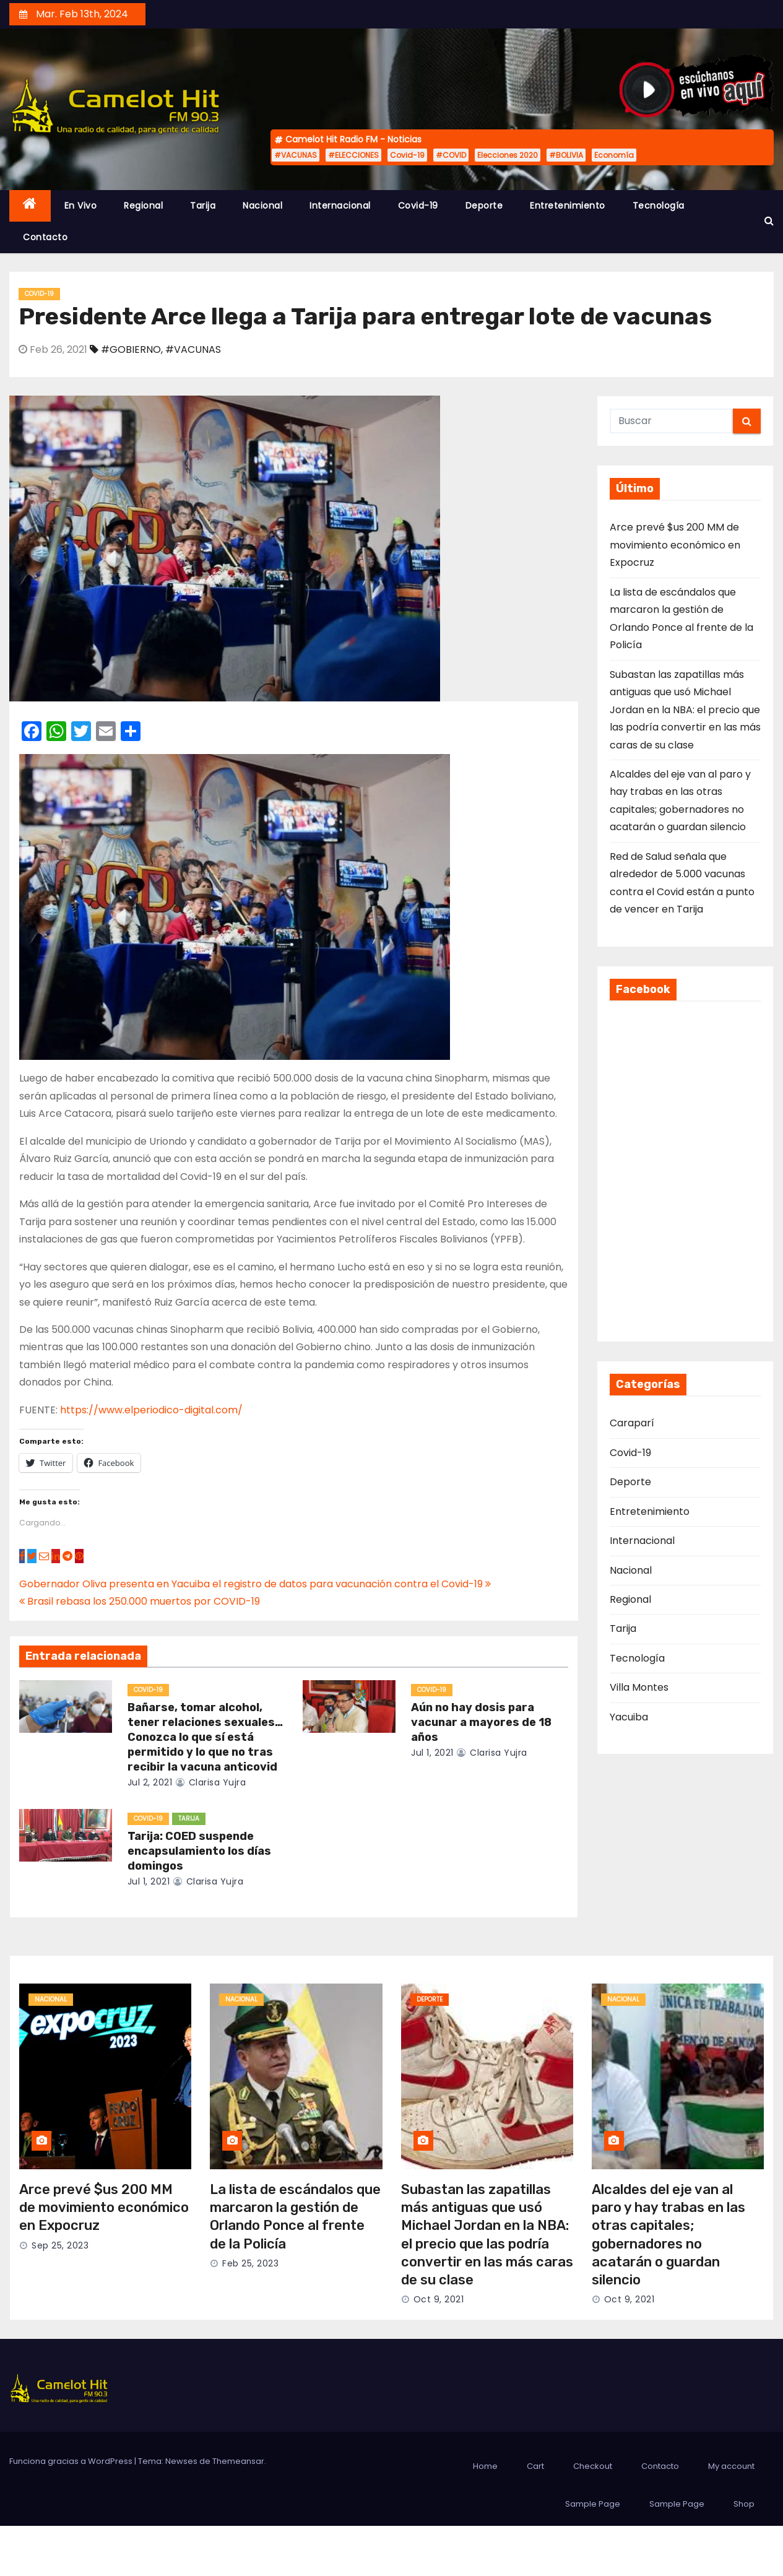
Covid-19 (407, 155)
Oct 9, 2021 (438, 2299)
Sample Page (592, 2504)
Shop (744, 2504)
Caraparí (632, 1423)
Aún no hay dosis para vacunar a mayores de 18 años (481, 1722)
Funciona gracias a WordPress (71, 2461)
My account (731, 2466)
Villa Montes (639, 1687)
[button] (769, 221)
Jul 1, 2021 (432, 1752)
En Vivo (80, 205)
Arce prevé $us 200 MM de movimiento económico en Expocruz (675, 545)
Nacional (262, 205)
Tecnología (659, 205)
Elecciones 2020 (507, 155)
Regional (143, 205)
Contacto (45, 237)
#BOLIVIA (566, 155)
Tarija (202, 205)
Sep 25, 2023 (60, 2245)
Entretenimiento (567, 205)
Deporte (484, 205)
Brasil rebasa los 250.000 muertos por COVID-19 (139, 1601)
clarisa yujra (210, 1782)
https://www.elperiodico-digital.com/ (151, 1410)
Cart (535, 2466)
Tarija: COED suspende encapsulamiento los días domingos (199, 1851)
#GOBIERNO (131, 349)
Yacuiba (629, 1717)
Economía (614, 155)
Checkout (592, 2466)
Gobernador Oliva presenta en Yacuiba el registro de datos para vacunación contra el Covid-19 (255, 1584)
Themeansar (238, 2461)
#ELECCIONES (353, 155)
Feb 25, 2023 (250, 2263)
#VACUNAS (295, 155)
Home (485, 2466)
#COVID (451, 155)
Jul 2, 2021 (150, 1782)
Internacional (340, 205)
